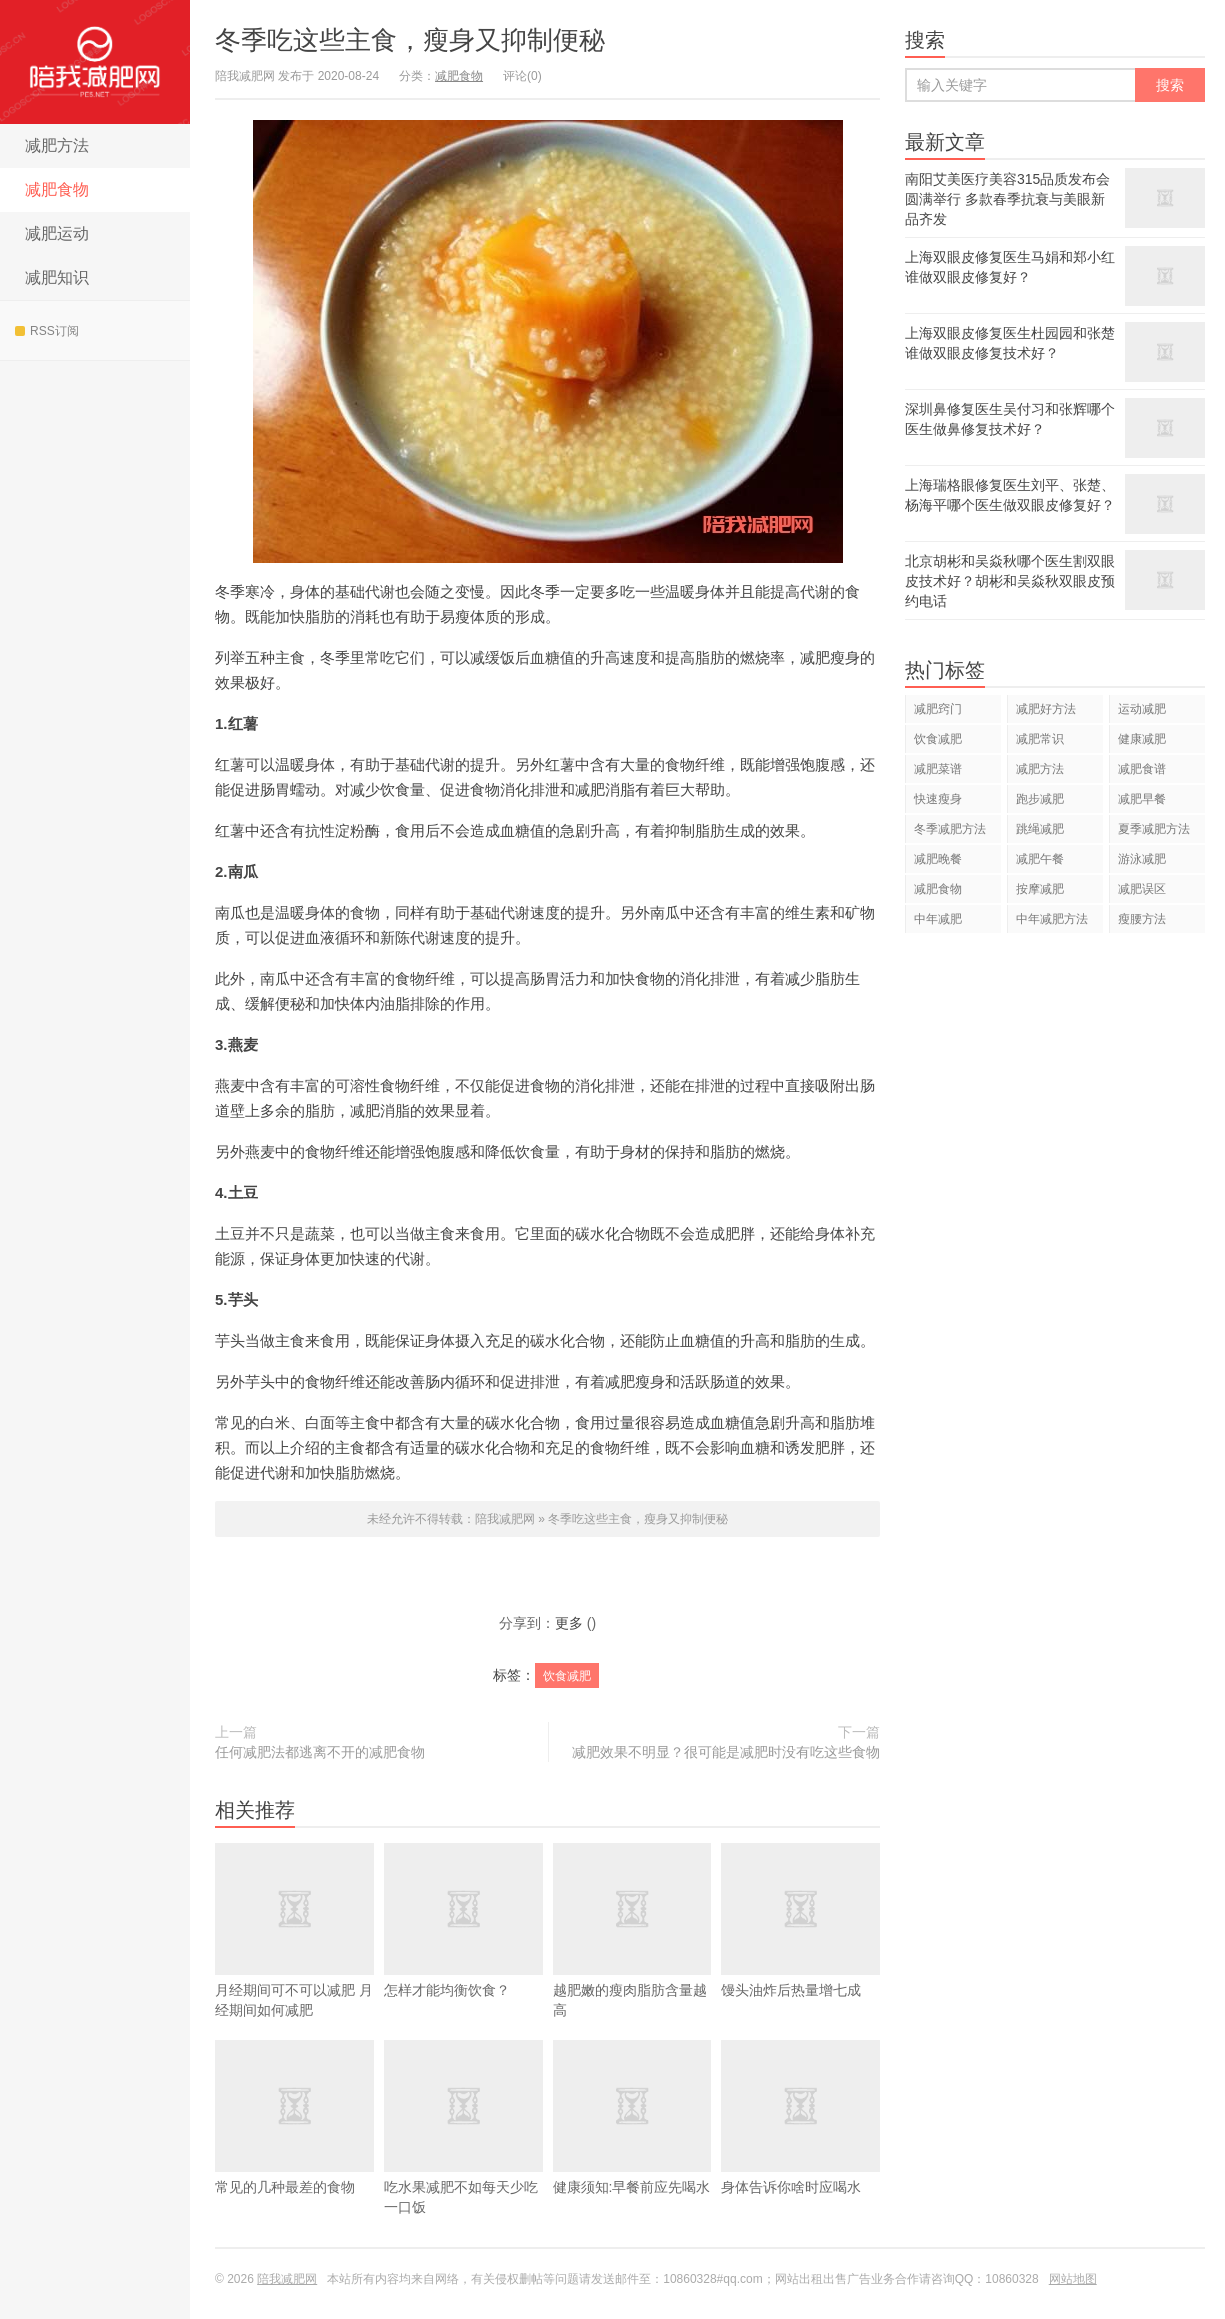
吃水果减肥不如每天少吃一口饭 (463, 2157)
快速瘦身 (938, 799)
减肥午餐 (1040, 859)
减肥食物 (57, 189)
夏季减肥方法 (1154, 829)
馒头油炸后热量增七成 (800, 1950)
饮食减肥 (567, 1676)
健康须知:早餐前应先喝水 (632, 2147)
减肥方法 (57, 145)
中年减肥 (938, 919)
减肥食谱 (1142, 769)
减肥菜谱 (938, 769)
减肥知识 (57, 277)
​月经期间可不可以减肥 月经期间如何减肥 (294, 1960)
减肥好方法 (1046, 709)
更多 (569, 1623)
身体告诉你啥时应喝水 (800, 2147)
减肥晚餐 (938, 859)
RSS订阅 (47, 331)
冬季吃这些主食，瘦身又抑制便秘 (410, 40)
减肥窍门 (938, 709)
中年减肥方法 (1052, 919)
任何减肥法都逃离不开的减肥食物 (320, 1752)
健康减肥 (1142, 739)
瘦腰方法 (1142, 919)
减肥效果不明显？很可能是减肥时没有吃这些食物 (726, 1752)
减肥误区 (1142, 889)
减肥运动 (57, 233)
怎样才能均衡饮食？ (463, 1950)
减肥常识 (1040, 739)
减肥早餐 (1142, 799)
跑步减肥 (1040, 799)
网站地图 (1073, 2279)
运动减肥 (1142, 709)
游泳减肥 (1142, 859)
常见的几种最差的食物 (294, 2147)
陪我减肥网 (95, 62)
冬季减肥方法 (950, 829)
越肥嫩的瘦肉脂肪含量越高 (632, 1960)
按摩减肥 (1040, 889)
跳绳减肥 (1040, 829)
